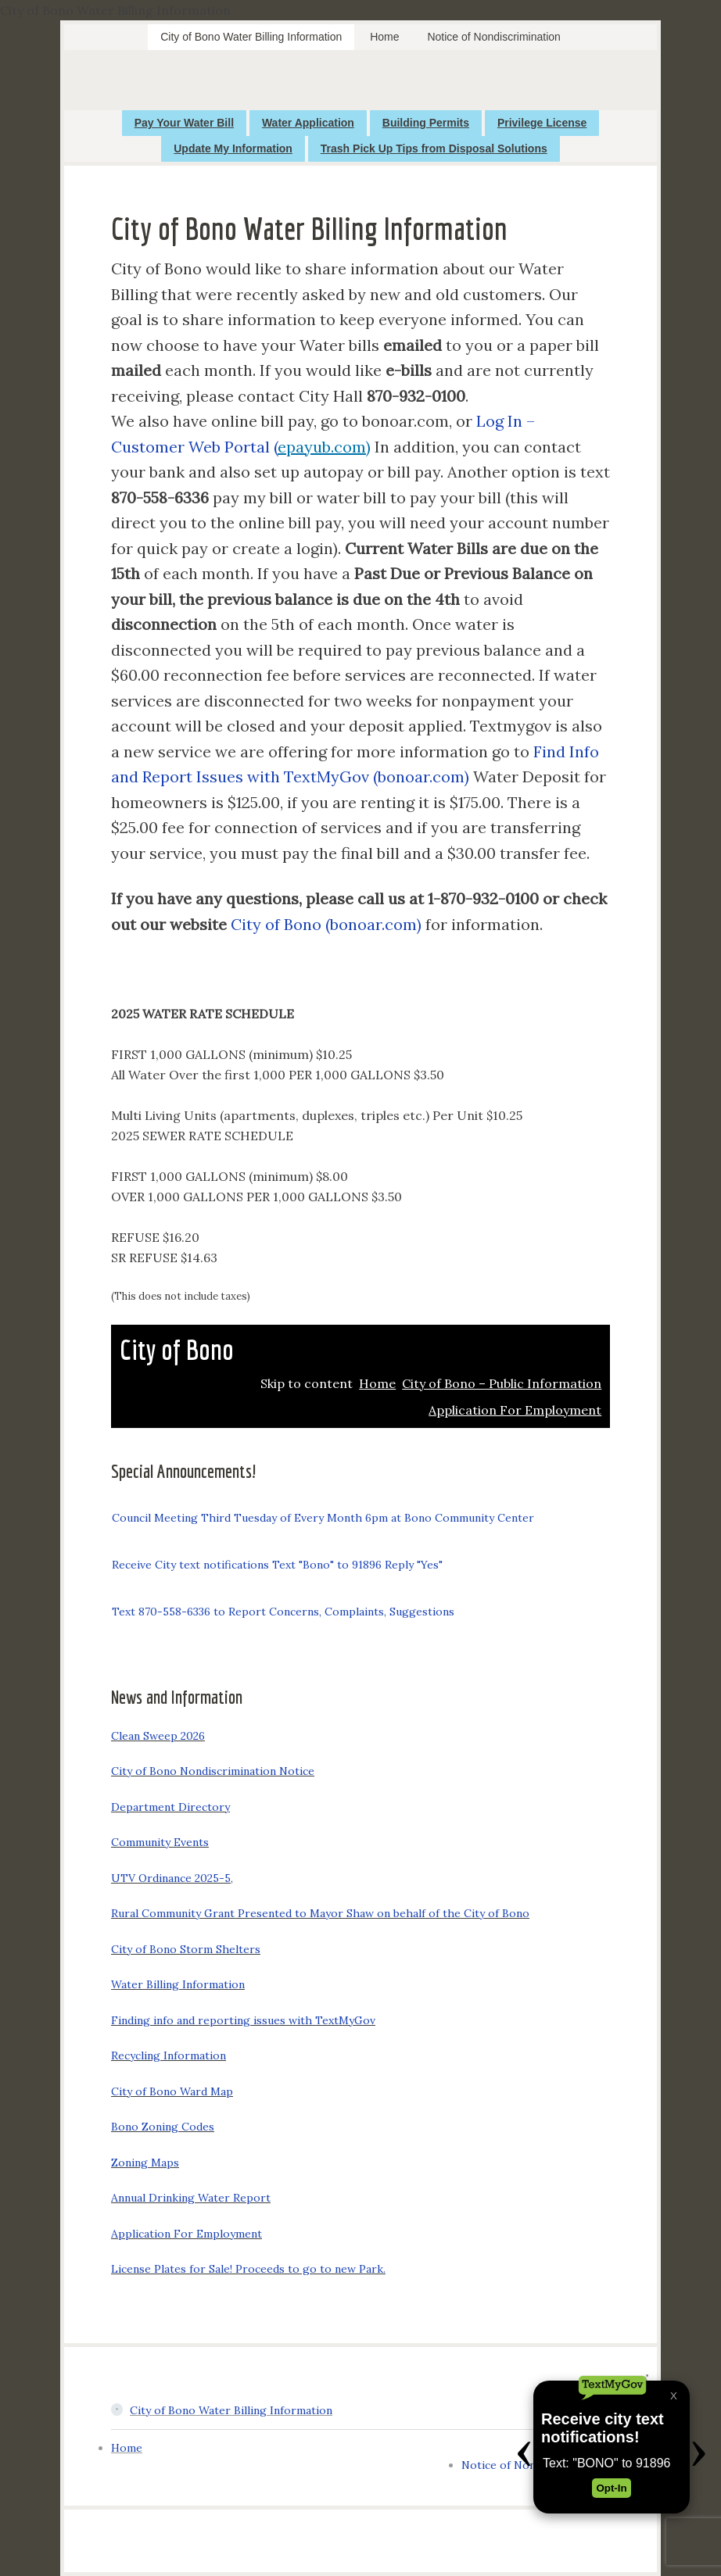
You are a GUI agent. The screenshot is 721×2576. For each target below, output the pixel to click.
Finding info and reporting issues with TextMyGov (243, 2020)
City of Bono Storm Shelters (185, 1949)
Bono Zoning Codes (162, 2127)
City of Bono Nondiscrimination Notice (212, 1771)
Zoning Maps (145, 2163)
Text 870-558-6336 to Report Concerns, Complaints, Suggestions (283, 1612)
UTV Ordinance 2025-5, (172, 1878)
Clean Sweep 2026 (158, 1736)
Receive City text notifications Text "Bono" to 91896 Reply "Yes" (277, 1565)
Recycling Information (168, 2055)
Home (126, 2448)
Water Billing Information (178, 1984)
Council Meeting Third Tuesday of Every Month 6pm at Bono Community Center (323, 1518)
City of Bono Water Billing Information (231, 2410)
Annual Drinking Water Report (191, 2198)
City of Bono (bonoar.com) (326, 924)
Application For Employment (186, 2234)
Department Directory (170, 1807)
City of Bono (177, 1349)
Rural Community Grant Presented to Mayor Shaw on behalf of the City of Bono (320, 1913)
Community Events (160, 1842)
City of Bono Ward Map (172, 2091)
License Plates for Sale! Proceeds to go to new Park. (248, 2269)
